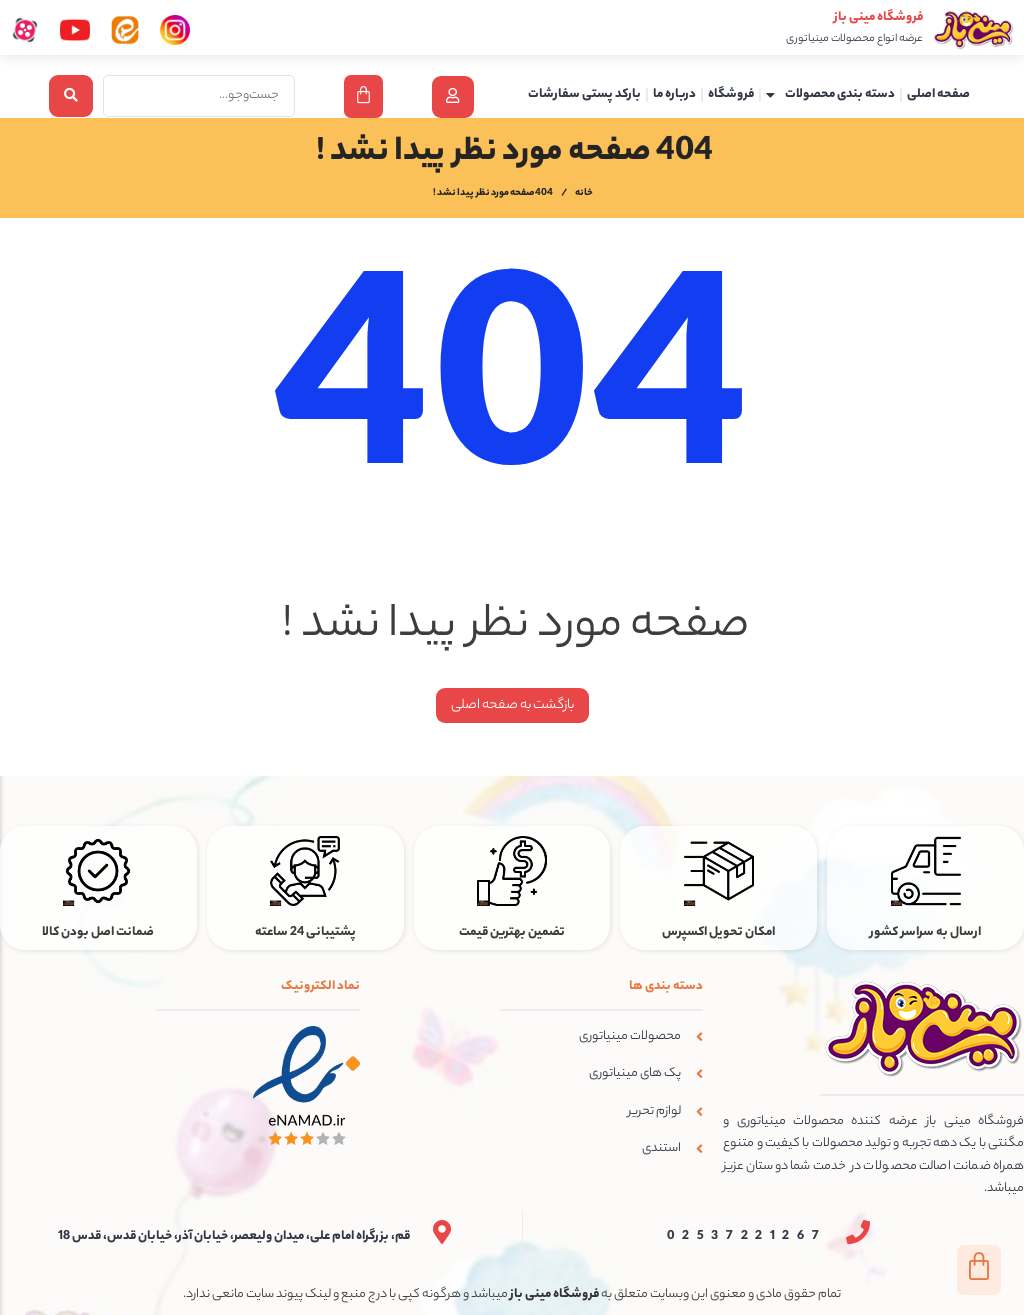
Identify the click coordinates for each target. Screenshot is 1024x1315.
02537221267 (747, 1237)
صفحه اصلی (938, 94)
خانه (584, 195)
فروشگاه (731, 94)
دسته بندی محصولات (830, 95)
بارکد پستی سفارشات (584, 94)
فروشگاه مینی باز (878, 17)
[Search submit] (71, 96)
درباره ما (674, 94)
